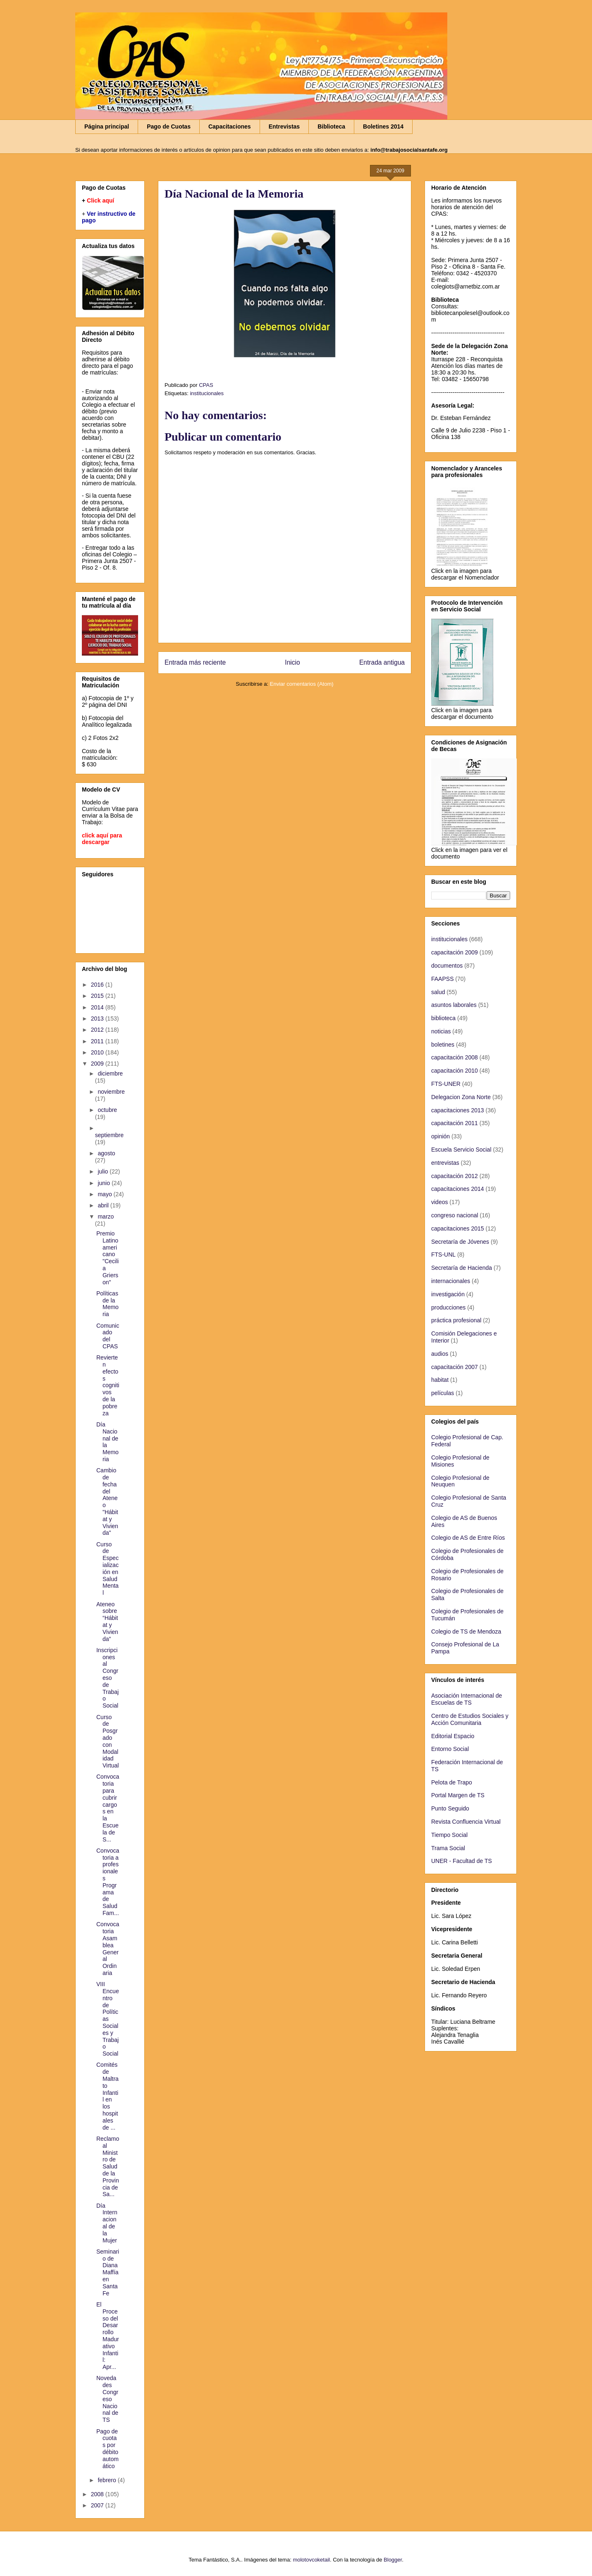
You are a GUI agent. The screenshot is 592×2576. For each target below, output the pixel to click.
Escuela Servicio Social (461, 1149)
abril (104, 1205)
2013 (98, 1018)
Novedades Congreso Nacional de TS (107, 2399)
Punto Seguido (450, 1808)
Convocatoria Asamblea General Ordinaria (107, 1948)
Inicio (292, 662)
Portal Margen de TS (458, 1795)
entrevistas (445, 1162)
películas (442, 1393)
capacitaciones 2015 (457, 1228)
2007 (98, 2505)
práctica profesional (456, 1320)
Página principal (106, 126)
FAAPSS (442, 979)
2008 (98, 2494)
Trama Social (448, 1848)
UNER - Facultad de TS (461, 1861)
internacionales (450, 1281)
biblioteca (443, 1018)
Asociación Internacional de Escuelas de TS (466, 1699)
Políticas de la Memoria (107, 1303)
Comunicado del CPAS (107, 1336)
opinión (440, 1136)
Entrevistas (284, 126)
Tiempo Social (449, 1835)
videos (439, 1202)
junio (104, 1183)
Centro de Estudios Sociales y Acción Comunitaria (469, 1719)
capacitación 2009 (454, 952)
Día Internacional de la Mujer (106, 2223)
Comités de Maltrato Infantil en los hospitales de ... (107, 2095)
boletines (442, 1044)
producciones (448, 1307)
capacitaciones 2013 (457, 1110)
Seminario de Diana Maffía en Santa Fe (107, 2272)
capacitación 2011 (454, 1123)
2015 (98, 995)
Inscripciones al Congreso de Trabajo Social (107, 1678)
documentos (447, 965)
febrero (107, 2480)
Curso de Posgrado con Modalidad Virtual (107, 1741)
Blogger (393, 2560)
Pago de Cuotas (169, 126)
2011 (98, 1041)
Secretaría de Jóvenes (460, 1241)
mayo (105, 1194)
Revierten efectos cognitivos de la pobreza (107, 1385)
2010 (98, 1052)
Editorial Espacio (452, 1736)
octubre (107, 1110)
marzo (106, 1216)
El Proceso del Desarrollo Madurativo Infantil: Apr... (107, 2335)
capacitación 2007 (454, 1367)
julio (104, 1171)
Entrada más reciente (195, 662)
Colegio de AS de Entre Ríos (468, 1537)
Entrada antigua (382, 662)
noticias (441, 1031)
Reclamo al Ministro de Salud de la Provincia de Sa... (107, 2166)
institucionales (207, 393)
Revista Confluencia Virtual (466, 1821)
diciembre (110, 1073)
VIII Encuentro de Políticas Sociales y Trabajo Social (107, 2019)
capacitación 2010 (454, 1070)
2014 (98, 1007)
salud (438, 992)
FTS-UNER (446, 1083)
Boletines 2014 (383, 126)
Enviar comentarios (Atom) (302, 684)
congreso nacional (454, 1215)
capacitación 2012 (454, 1176)
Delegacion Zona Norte (461, 1097)
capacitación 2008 (454, 1057)
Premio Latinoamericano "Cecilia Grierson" (107, 1258)
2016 (98, 984)
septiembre (109, 1135)
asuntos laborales (454, 1005)
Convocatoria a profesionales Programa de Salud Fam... (107, 1881)
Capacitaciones (229, 126)
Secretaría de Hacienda (461, 1267)
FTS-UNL (443, 1254)
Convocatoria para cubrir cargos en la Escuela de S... (107, 1807)
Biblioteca (331, 126)
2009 (98, 1063)
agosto (106, 1153)
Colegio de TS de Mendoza (466, 1631)
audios (439, 1353)
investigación (448, 1294)
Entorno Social (450, 1749)
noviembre (111, 1091)
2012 (98, 1029)
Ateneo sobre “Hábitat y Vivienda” (107, 1621)
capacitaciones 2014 (457, 1188)
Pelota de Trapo (451, 1782)
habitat (440, 1379)
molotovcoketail (311, 2560)
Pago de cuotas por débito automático (107, 2448)
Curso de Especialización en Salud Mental (107, 1568)
